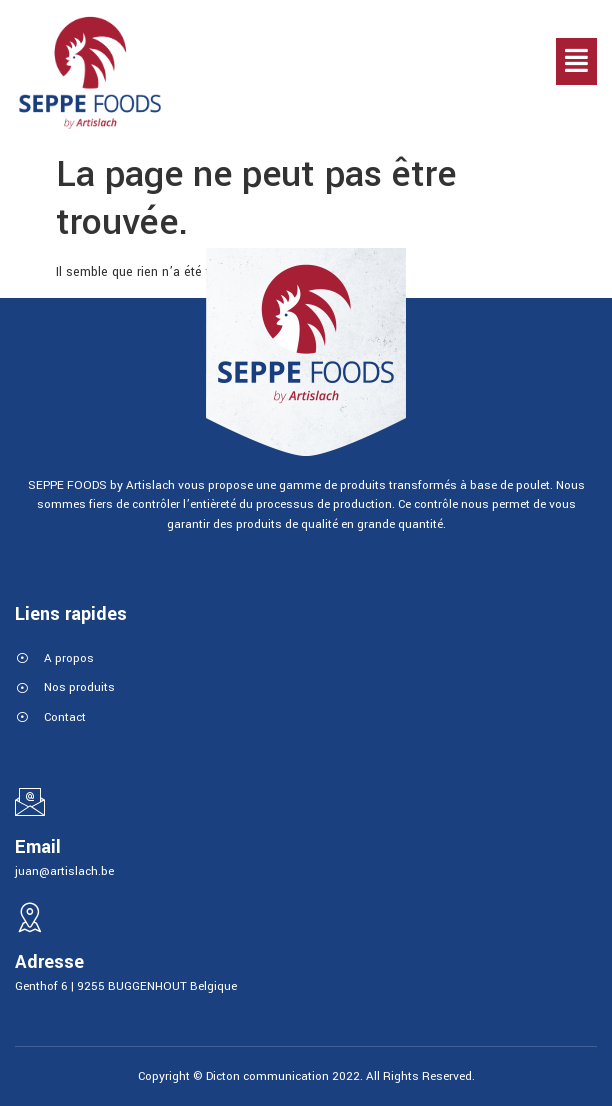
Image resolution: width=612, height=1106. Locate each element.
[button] (576, 61)
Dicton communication (267, 1076)
